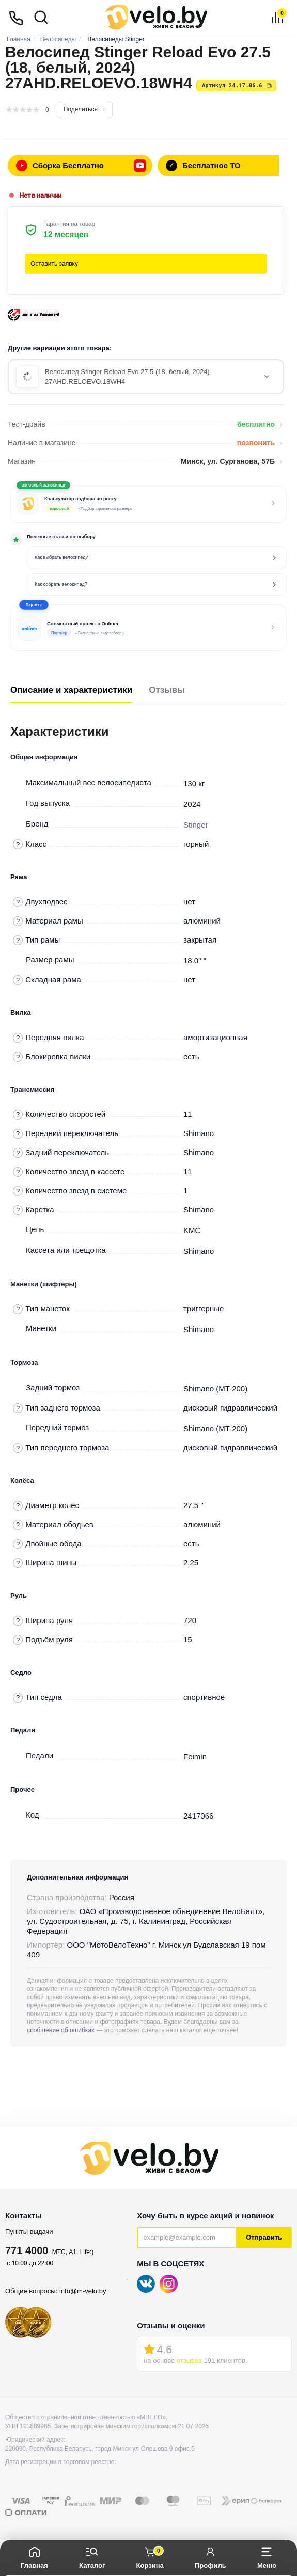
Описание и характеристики (71, 690)
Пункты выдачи (29, 2231)
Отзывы (167, 690)
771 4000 (26, 2250)
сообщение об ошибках (61, 2030)
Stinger (195, 824)
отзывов (189, 2360)
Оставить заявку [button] (54, 263)
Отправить (264, 2237)
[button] (148, 627)
